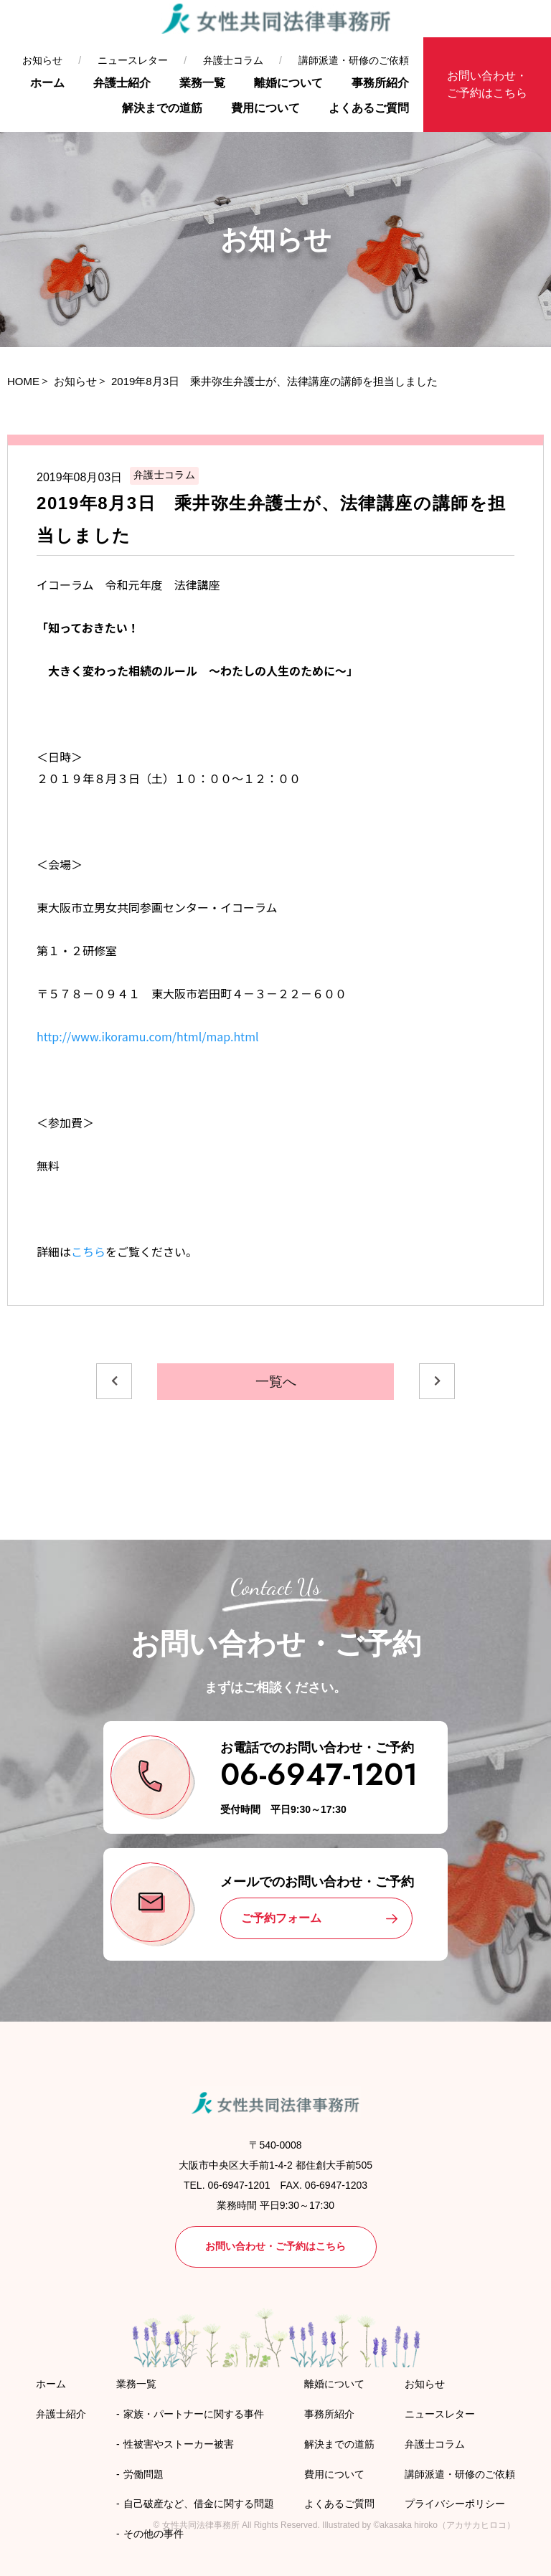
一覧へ (275, 1381)
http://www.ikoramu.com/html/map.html (148, 1036)
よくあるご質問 (369, 108)
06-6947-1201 (319, 1774)
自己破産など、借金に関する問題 (198, 2503)
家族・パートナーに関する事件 (193, 2414)
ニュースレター (133, 60)
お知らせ (42, 60)
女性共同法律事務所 (201, 2525)
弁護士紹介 (122, 83)
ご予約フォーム (281, 1918)
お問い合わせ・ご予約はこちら (487, 84)
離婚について (288, 83)
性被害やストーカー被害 (178, 2444)
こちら (88, 1251)
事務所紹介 (380, 83)
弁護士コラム (233, 60)
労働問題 (143, 2474)
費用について (265, 108)
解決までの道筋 (162, 108)
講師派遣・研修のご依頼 (353, 60)
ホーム (47, 83)
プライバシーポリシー (455, 2503)
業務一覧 (202, 83)
